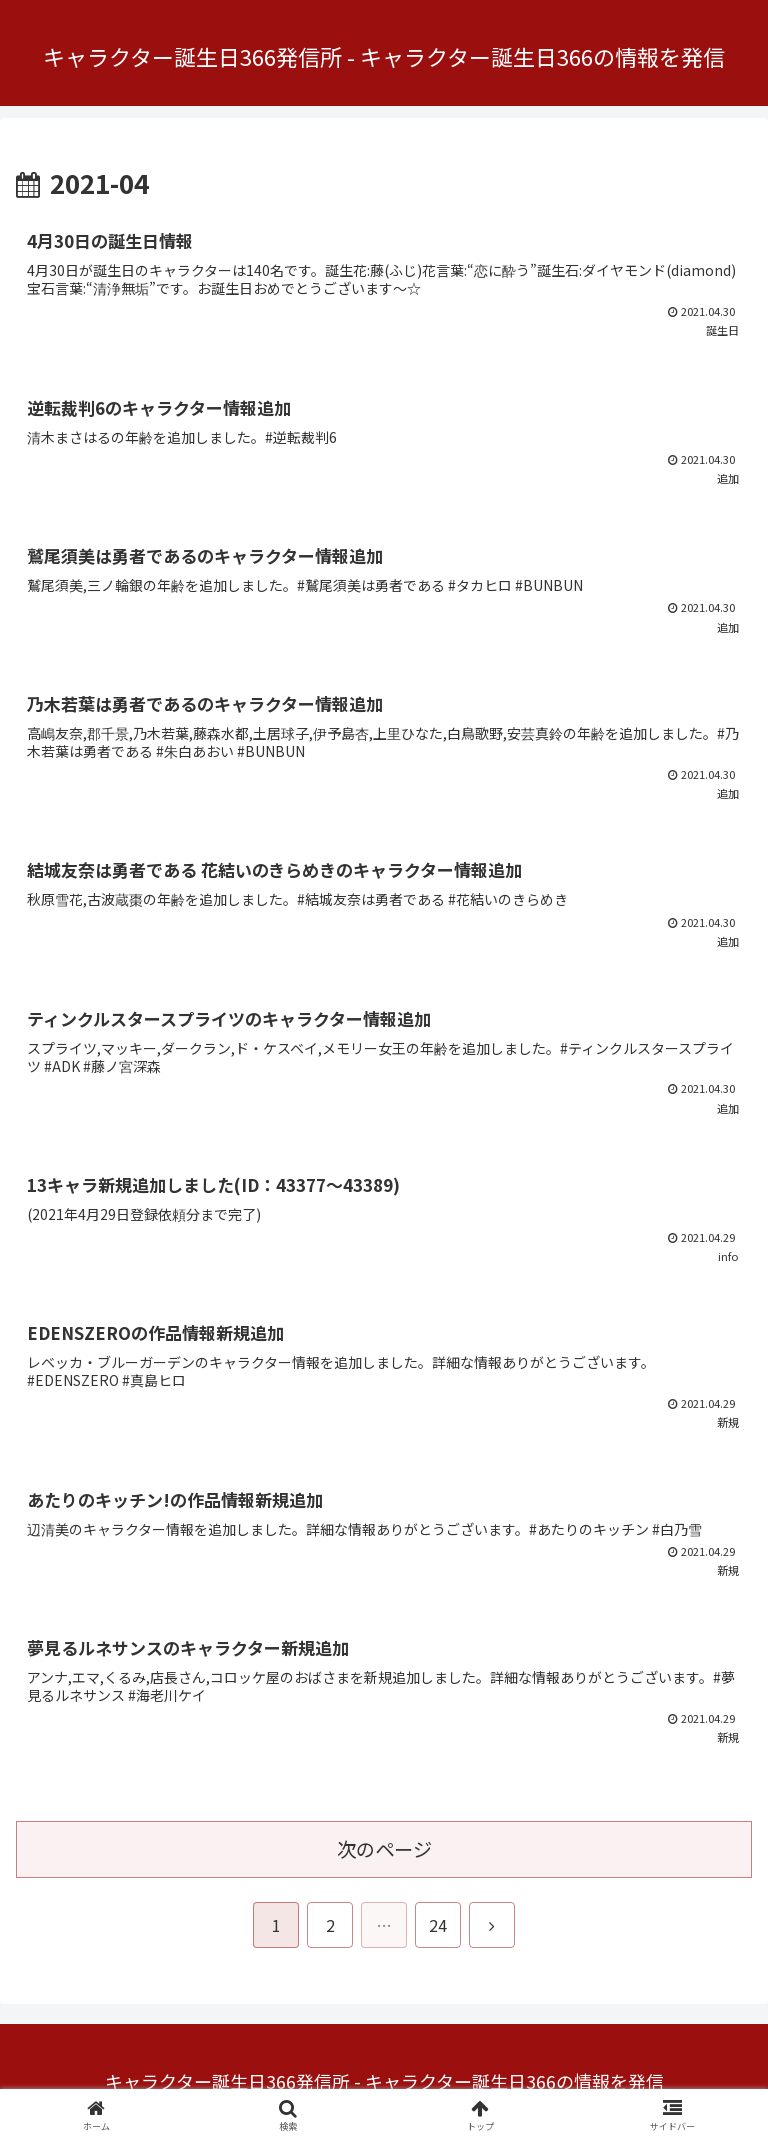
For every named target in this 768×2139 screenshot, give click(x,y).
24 (438, 1925)
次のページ (384, 1849)
